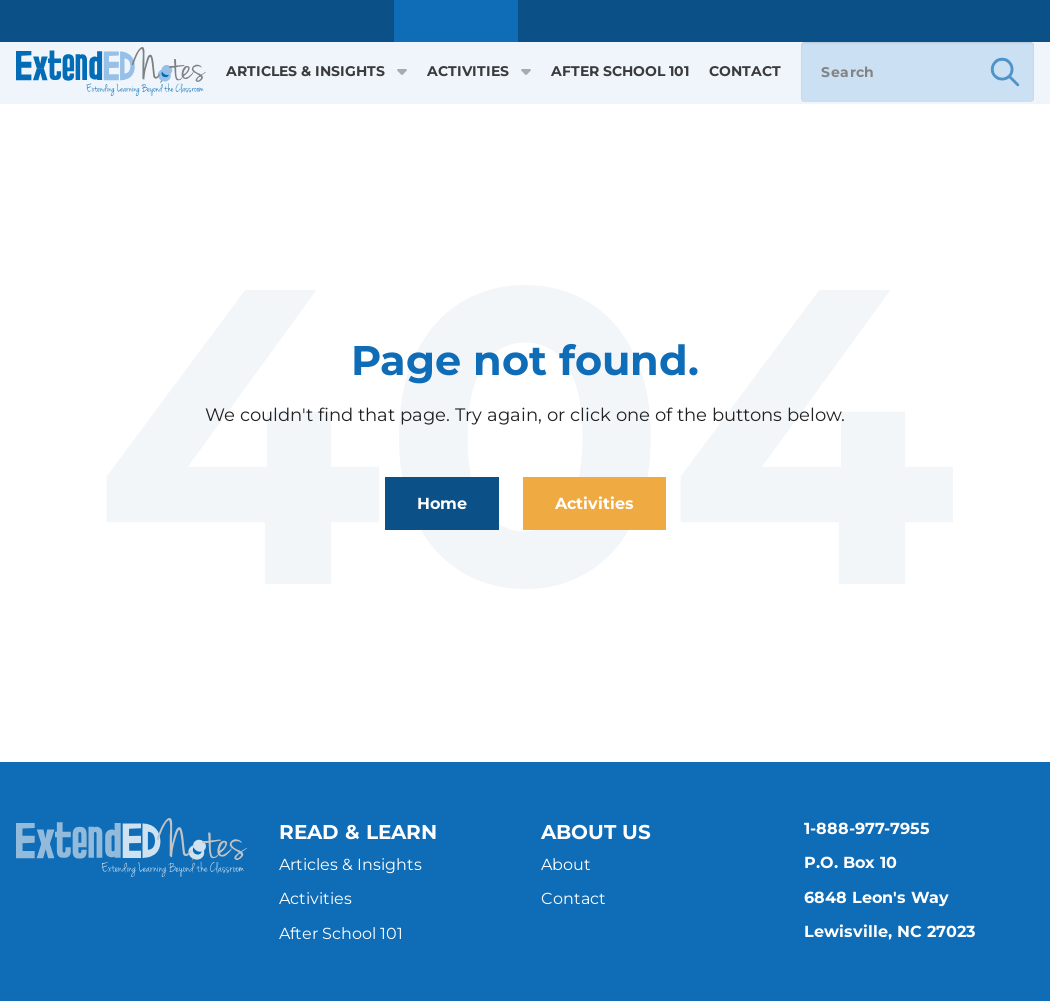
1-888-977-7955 (867, 828)
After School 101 (620, 71)
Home (442, 503)
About (566, 864)
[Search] (917, 72)
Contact (745, 71)
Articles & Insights (316, 71)
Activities (479, 71)
